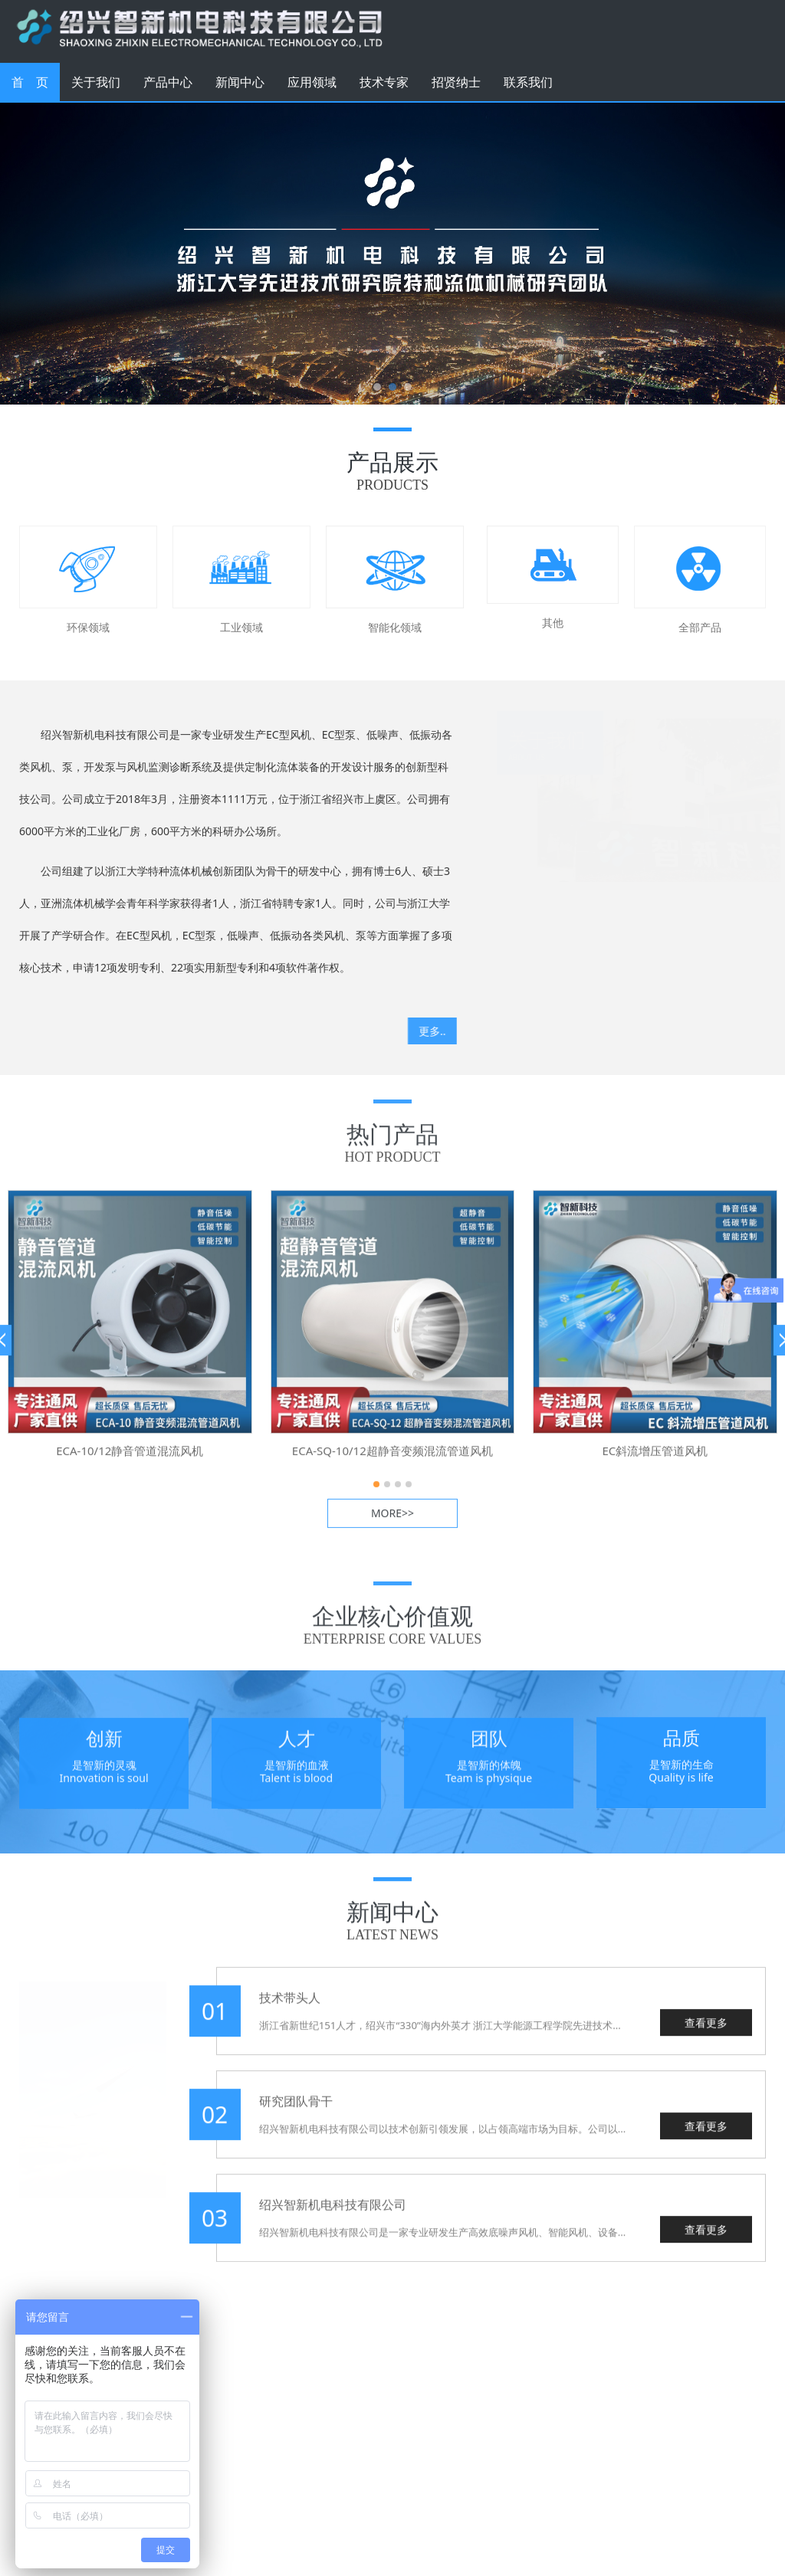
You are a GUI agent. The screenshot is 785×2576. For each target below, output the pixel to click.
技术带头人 (289, 2010)
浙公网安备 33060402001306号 (332, 2549)
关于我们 (95, 82)
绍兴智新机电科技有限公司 (332, 2217)
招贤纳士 (456, 82)
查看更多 (706, 2035)
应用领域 (312, 82)
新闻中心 (239, 82)
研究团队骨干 (296, 2114)
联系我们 (528, 82)
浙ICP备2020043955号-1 (332, 2518)
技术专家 (384, 82)
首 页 (29, 82)
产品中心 (167, 82)
